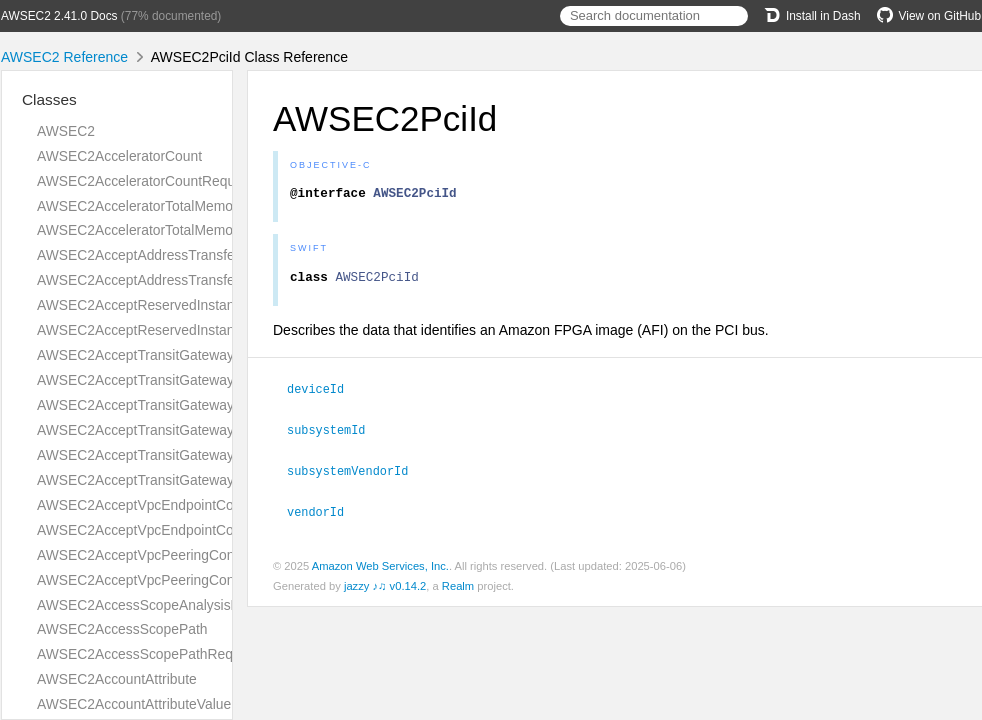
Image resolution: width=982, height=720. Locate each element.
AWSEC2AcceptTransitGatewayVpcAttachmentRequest (208, 455)
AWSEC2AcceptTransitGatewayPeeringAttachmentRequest (220, 405)
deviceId (324, 394)
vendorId (324, 514)
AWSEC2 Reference (64, 57)
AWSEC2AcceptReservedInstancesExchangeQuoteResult (216, 330)
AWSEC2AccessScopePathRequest (148, 654)
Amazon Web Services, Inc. (380, 568)
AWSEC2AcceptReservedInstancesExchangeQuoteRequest (222, 305)
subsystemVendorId (356, 474)
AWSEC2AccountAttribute (117, 679)
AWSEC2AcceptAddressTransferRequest (164, 255)
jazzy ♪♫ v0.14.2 (385, 588)
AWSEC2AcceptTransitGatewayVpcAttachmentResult (202, 480)
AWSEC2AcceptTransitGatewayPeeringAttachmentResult (214, 430)
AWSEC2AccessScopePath (122, 629)
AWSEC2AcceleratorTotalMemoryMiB (152, 206)
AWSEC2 (66, 131)
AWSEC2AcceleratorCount (119, 156)
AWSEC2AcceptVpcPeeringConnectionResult (177, 580)
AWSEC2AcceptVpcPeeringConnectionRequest (184, 555)
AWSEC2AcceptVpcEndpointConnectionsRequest (191, 505)
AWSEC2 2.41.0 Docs (59, 16)
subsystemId (334, 434)
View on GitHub (929, 16)
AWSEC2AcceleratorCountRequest (145, 181)
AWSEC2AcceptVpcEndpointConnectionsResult (184, 530)
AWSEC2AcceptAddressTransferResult (158, 280)
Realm (458, 588)
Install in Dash (812, 16)
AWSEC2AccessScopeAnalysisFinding (156, 605)
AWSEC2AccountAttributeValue (134, 704)
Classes (49, 99)
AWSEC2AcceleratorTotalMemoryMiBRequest (178, 230)
